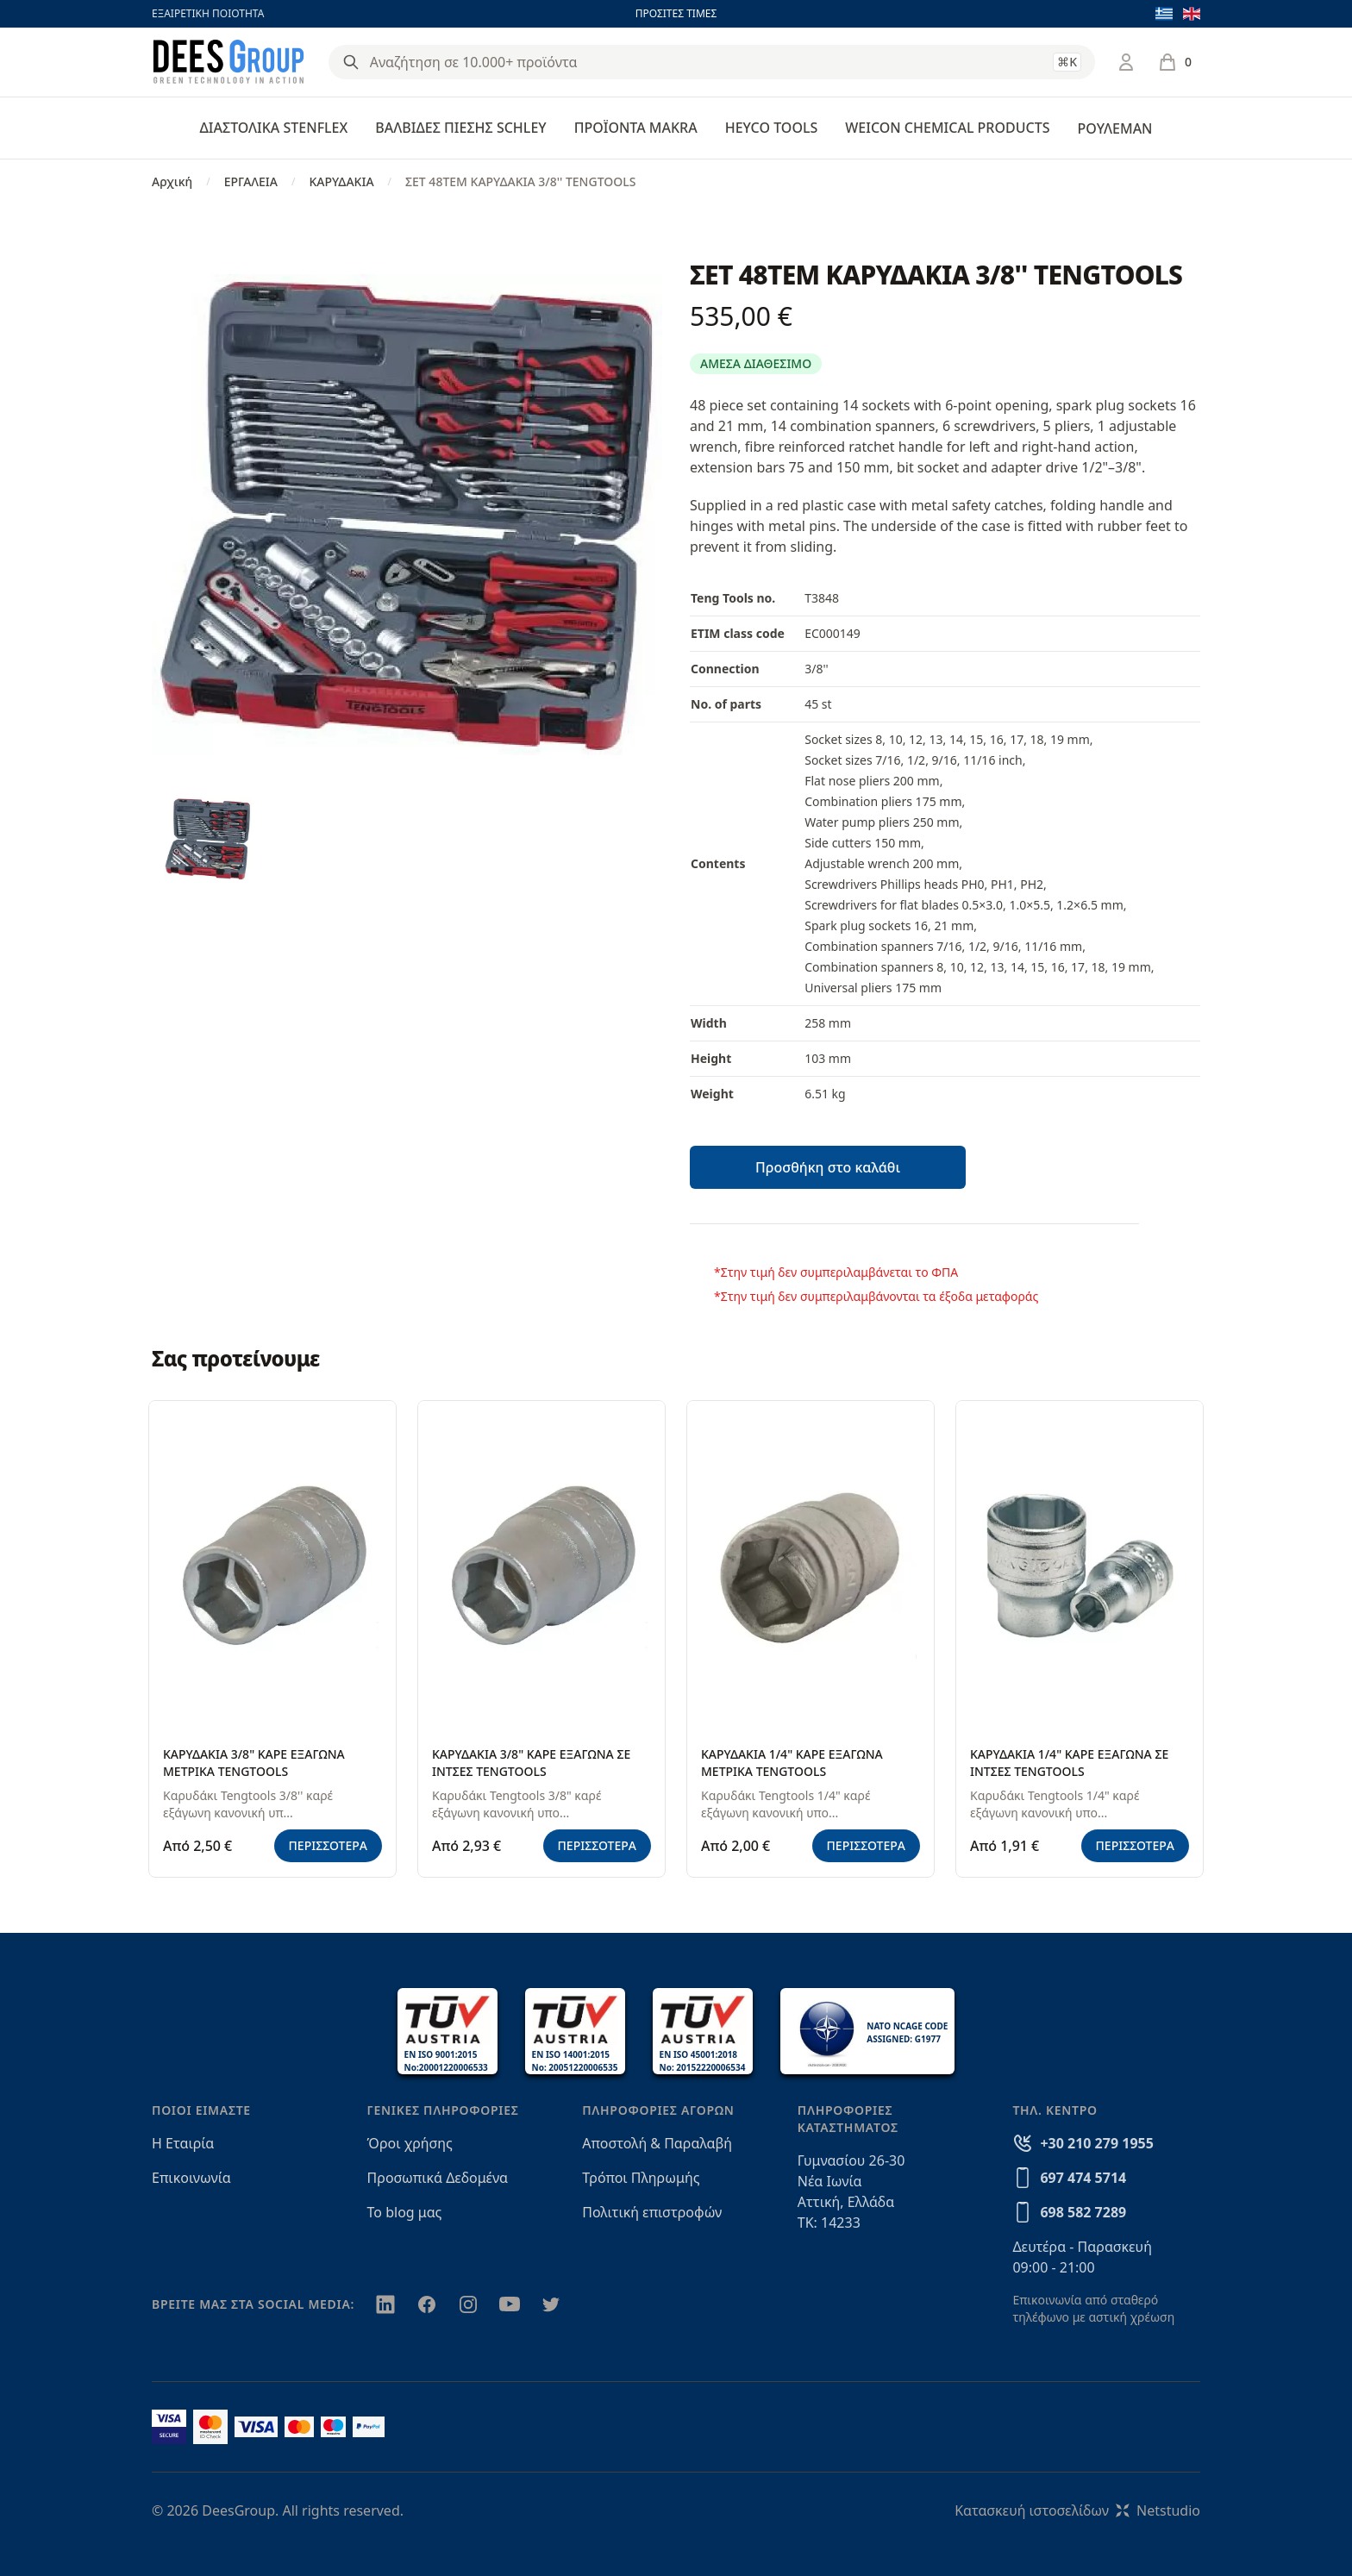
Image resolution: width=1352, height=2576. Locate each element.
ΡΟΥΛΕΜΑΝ (1114, 128)
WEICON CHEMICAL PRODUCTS (947, 127)
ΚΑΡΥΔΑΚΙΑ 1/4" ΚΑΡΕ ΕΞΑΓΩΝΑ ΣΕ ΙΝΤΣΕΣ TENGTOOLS (1069, 1762)
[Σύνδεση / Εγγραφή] (1126, 62)
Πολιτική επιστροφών (652, 2212)
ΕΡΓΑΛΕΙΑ (251, 181)
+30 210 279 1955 (1096, 2143)
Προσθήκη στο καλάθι (827, 1167)
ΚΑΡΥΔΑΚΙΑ (341, 181)
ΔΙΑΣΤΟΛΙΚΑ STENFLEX (274, 127)
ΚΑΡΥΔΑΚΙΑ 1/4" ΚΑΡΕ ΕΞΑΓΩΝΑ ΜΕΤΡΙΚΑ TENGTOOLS (792, 1762)
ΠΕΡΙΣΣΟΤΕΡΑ (328, 1845)
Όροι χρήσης (410, 2143)
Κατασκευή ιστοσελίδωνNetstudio (1077, 2510)
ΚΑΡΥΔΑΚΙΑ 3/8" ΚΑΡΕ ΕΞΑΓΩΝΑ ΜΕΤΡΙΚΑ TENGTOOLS (254, 1762)
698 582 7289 (1083, 2212)
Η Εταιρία (183, 2143)
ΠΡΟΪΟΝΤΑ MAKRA (636, 127)
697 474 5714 (1083, 2177)
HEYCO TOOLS (771, 127)
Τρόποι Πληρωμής (640, 2177)
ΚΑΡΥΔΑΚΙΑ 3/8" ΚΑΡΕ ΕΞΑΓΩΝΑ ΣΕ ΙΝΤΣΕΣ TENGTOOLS (531, 1762)
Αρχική (172, 181)
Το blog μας (404, 2212)
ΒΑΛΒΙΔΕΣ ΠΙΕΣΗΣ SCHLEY (460, 127)
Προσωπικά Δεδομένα (438, 2177)
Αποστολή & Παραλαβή (657, 2143)
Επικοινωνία (191, 2177)
